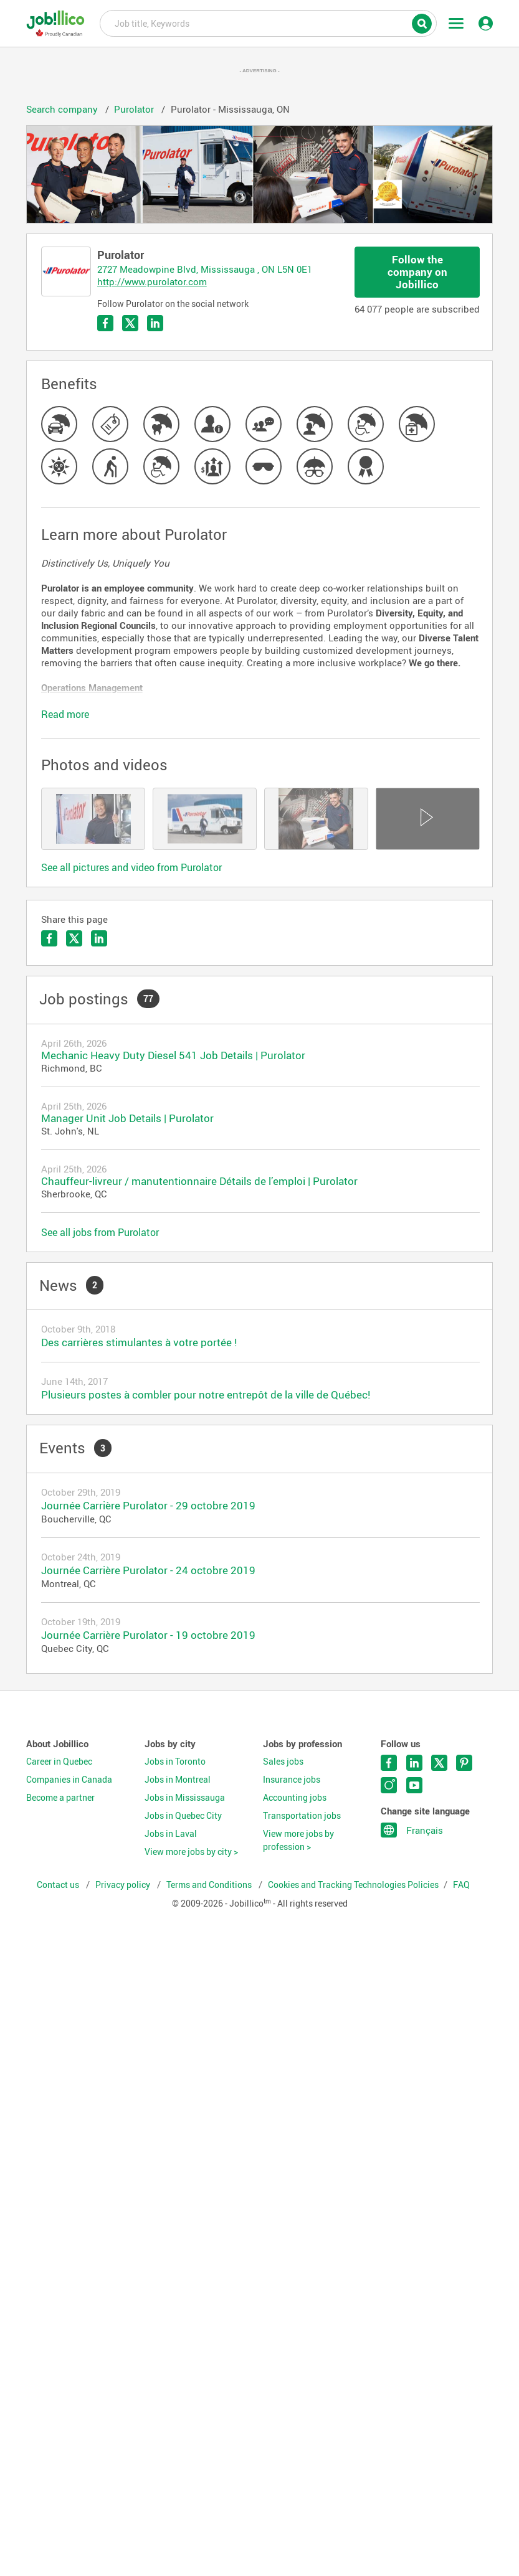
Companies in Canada (69, 1779)
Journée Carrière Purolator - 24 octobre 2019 (148, 1570)
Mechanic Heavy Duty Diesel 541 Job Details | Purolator (173, 1055)
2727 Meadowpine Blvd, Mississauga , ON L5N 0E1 (204, 269)
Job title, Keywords (268, 22)
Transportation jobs (302, 1815)
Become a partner (60, 1797)
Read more (65, 714)
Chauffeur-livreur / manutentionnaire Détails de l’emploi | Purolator (199, 1181)
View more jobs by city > (191, 1851)
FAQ (461, 1884)
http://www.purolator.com (152, 281)
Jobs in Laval (171, 1833)
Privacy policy (123, 1884)
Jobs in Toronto (175, 1761)
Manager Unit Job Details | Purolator (127, 1118)
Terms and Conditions (210, 1884)
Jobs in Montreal (178, 1779)
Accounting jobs (294, 1797)
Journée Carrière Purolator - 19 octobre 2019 (148, 1635)
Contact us (59, 1884)
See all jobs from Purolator (100, 1232)
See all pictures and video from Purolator (131, 867)
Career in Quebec (59, 1761)
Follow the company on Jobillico (417, 271)
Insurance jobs (291, 1779)
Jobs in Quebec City (183, 1815)
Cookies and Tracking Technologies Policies (353, 1884)
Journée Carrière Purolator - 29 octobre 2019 (148, 1505)
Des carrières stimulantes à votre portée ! (139, 1342)
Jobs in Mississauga (185, 1797)
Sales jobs (283, 1761)
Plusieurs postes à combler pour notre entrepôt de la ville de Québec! (205, 1394)
